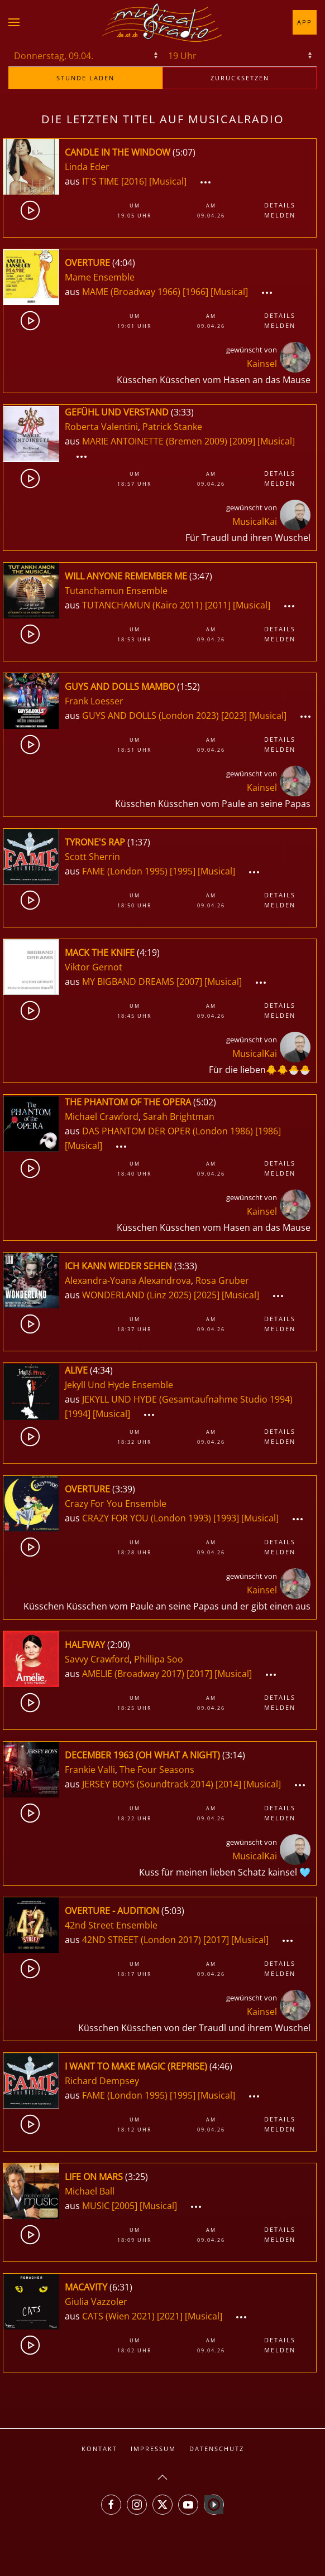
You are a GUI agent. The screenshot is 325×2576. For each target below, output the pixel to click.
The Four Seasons (157, 1769)
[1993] (226, 1518)
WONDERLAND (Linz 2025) (137, 1295)
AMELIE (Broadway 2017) (133, 1674)
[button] (14, 22)
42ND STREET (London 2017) (141, 1940)
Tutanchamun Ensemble (116, 590)
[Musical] (168, 181)
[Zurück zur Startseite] (162, 22)
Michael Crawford (101, 1116)
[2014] (228, 1784)
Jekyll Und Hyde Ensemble (119, 1385)
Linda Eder (87, 167)
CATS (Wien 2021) (118, 2316)
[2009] (242, 441)
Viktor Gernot (93, 967)
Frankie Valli (90, 1769)
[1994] (77, 1414)
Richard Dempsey (102, 2081)
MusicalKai (254, 521)
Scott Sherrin (92, 856)
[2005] (124, 2206)
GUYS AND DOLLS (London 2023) (150, 715)
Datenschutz (216, 2448)
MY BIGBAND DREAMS (129, 981)
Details (279, 205)
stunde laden (85, 78)
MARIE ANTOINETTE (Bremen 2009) (154, 441)
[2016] (134, 181)
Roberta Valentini (101, 427)
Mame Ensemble (100, 277)
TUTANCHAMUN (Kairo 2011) (142, 605)
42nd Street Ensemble (111, 1925)
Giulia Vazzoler (96, 2301)
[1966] (195, 292)
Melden (279, 215)
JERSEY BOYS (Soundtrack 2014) (147, 1784)
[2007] (189, 981)
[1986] (268, 1131)
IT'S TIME (101, 181)
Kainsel (262, 363)
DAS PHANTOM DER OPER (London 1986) (167, 1131)
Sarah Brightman (178, 1116)
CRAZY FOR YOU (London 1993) (146, 1518)
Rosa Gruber (222, 1280)
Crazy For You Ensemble (115, 1503)
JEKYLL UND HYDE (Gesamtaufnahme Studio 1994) (187, 1399)
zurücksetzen (240, 78)
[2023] (234, 715)
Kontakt (99, 2448)
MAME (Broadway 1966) (131, 292)
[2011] (218, 605)
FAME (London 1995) (125, 871)
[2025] (206, 1295)
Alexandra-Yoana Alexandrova (128, 1280)
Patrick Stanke (172, 427)
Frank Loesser (94, 701)
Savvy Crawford (97, 1659)
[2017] (199, 1674)
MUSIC (97, 2206)
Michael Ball (89, 2191)
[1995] (182, 871)
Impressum (153, 2448)
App (304, 22)
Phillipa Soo (158, 1659)
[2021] (170, 2316)
